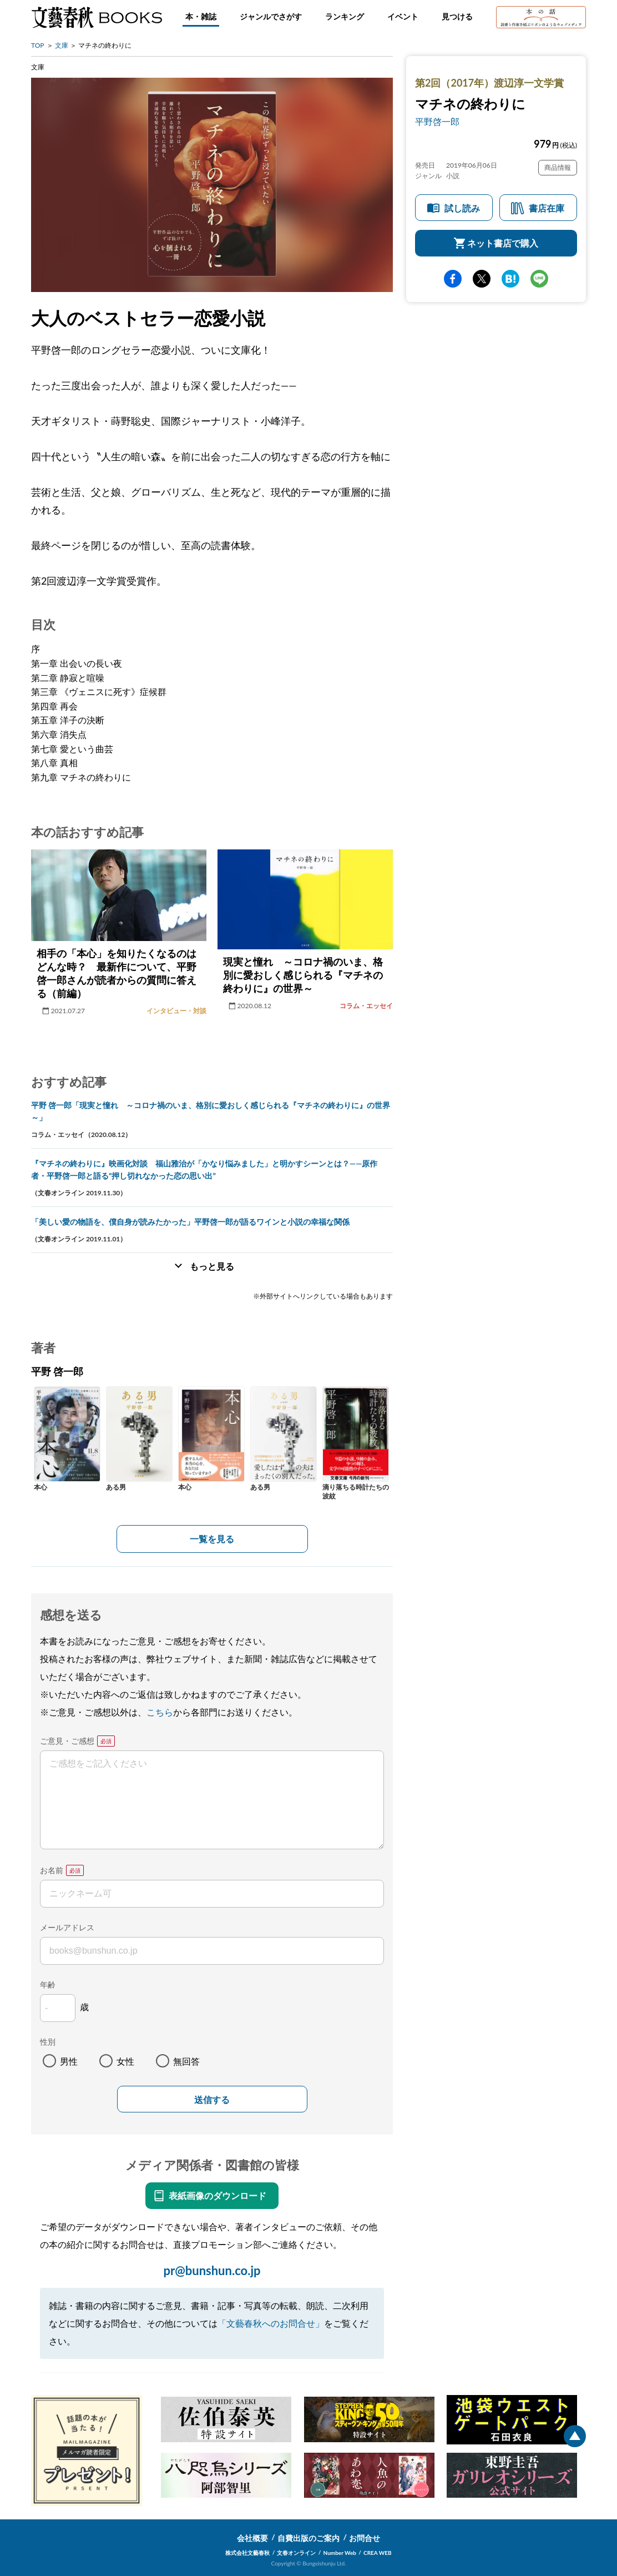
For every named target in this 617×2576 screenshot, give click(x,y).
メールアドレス (67, 1927)
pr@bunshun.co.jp (211, 2270)
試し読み (462, 208)
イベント (402, 16)
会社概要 (252, 2538)
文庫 (61, 45)
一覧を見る (212, 1538)
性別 (47, 2041)
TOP (37, 45)
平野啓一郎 (437, 121)
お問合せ (364, 2538)
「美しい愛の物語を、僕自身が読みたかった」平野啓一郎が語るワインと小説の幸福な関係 (190, 1221)
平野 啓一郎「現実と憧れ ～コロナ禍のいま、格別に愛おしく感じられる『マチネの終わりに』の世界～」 (210, 1111)
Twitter (481, 279)
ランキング (344, 16)
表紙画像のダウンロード (217, 2195)
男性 (69, 2061)
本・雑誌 (200, 16)
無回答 (186, 2061)
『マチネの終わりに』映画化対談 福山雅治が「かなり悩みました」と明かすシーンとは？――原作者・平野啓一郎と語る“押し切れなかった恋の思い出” (204, 1169)
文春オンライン (296, 2552)
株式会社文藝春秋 (247, 2552)
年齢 (47, 1984)
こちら (159, 1712)
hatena (510, 279)
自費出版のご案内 (308, 2538)
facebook (453, 279)
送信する (212, 2100)
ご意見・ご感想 (67, 1740)
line (539, 279)
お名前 (51, 1870)
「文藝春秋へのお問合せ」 (271, 2323)
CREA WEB (377, 2552)
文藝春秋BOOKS (96, 17)
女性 (125, 2061)
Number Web (339, 2552)
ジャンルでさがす (271, 16)
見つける (457, 16)
